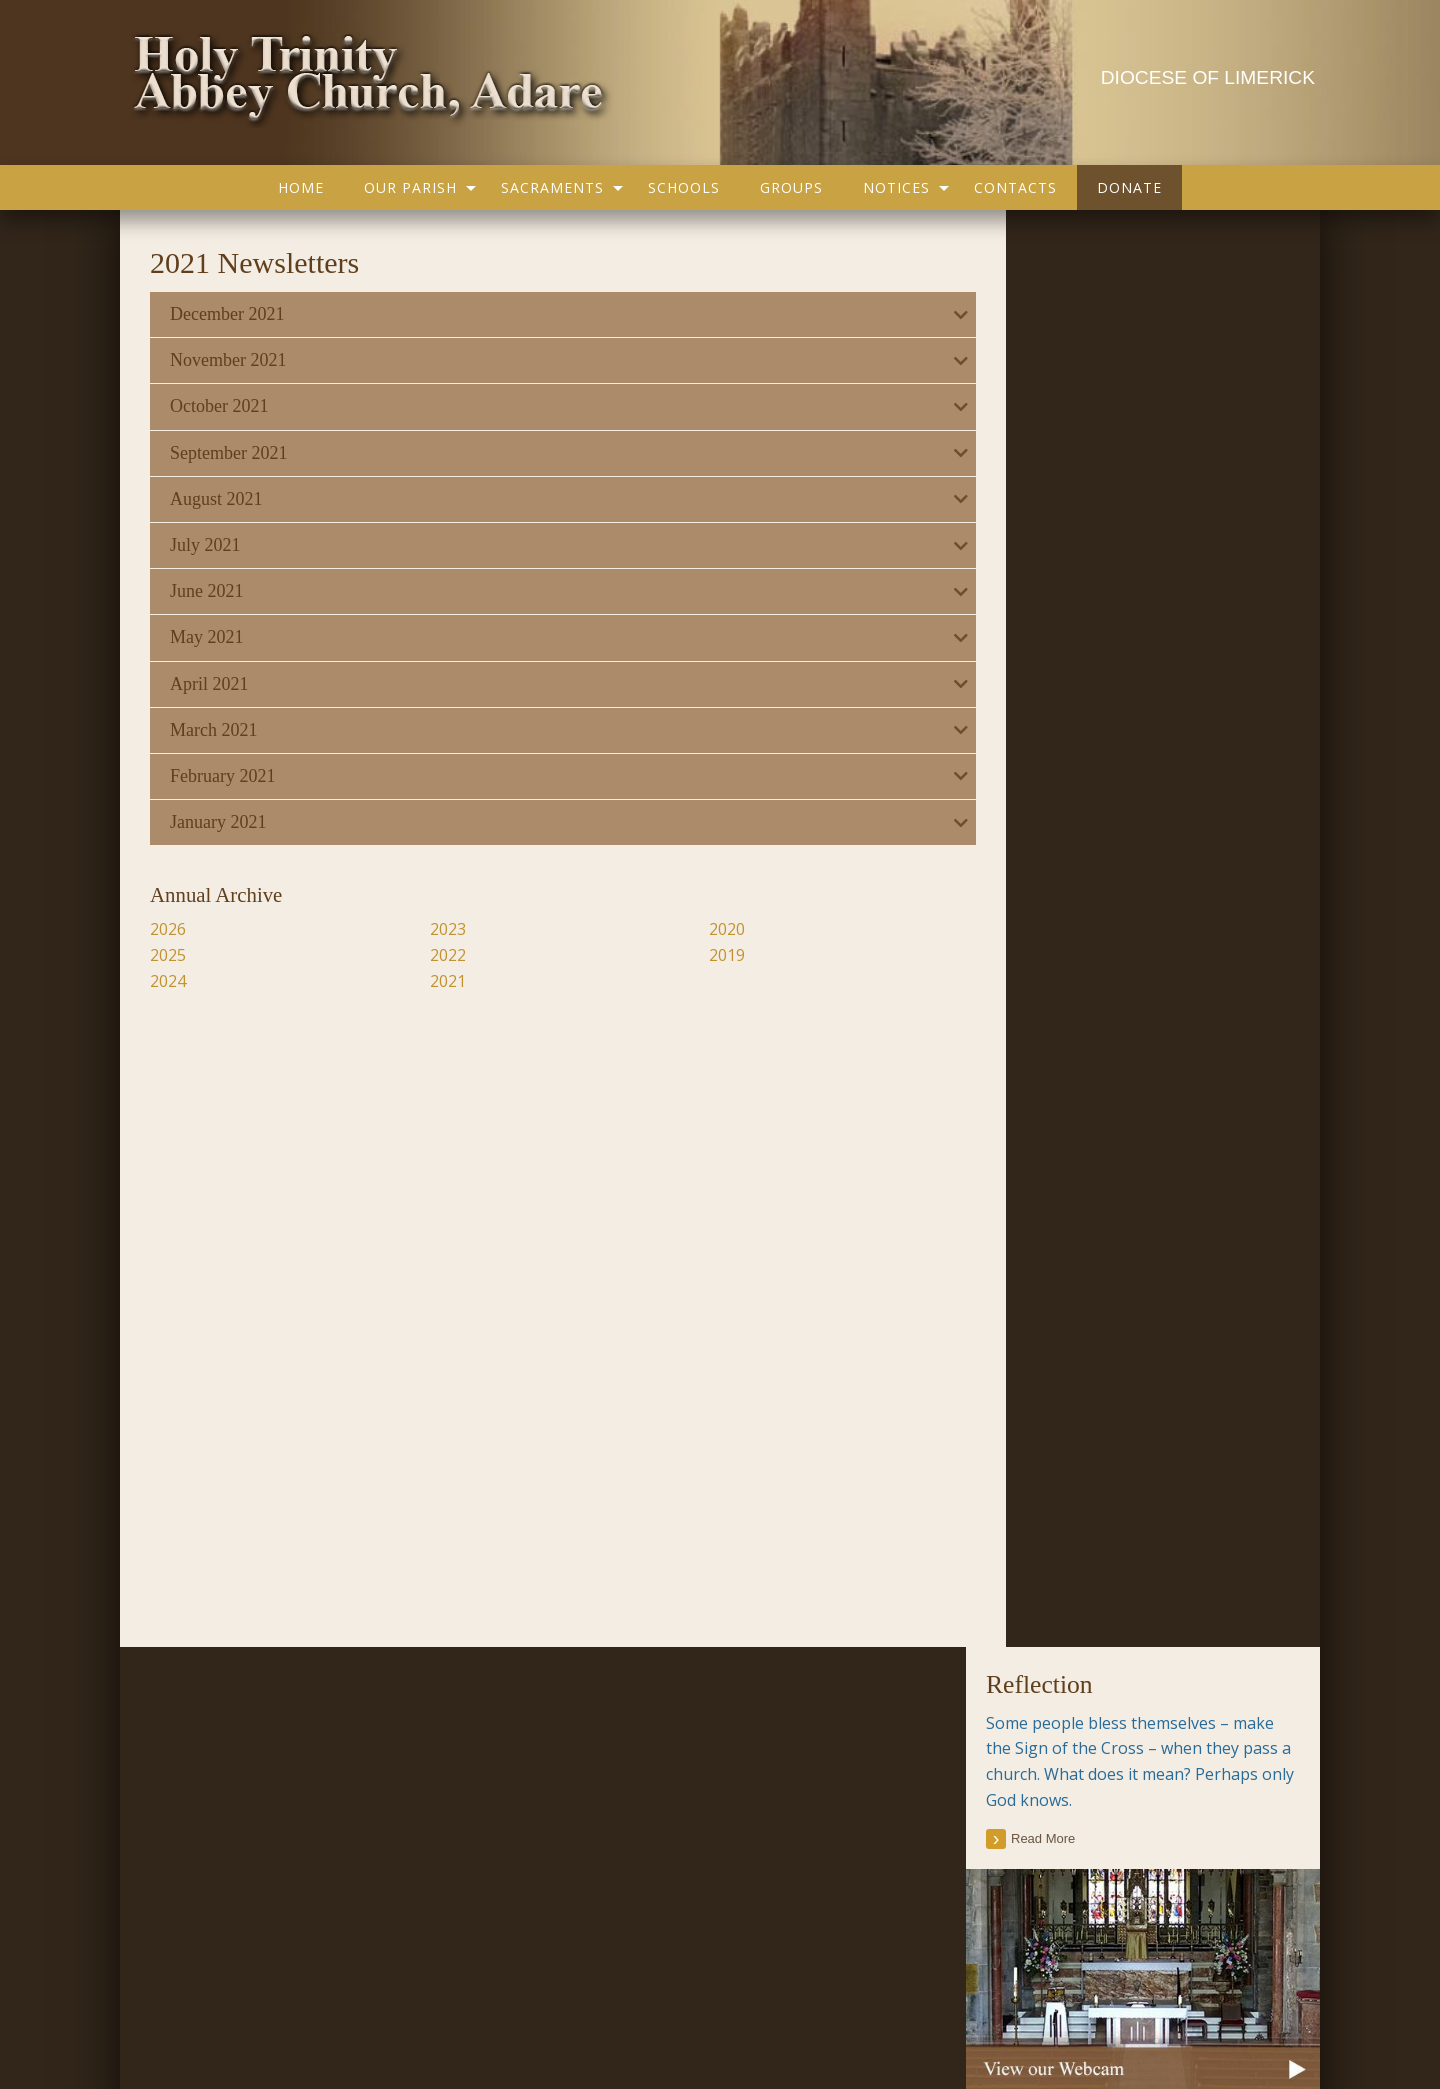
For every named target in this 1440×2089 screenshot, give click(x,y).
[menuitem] (301, 187)
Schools (684, 187)
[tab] (543, 314)
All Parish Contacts (1052, 1408)
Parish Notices (197, 1801)
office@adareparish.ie (502, 2022)
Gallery (574, 1967)
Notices (896, 187)
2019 (700, 955)
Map (633, 1967)
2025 (170, 955)
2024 (170, 981)
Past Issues (1205, 1102)
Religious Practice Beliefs (650, 1883)
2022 (435, 955)
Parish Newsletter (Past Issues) (253, 1761)
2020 (700, 929)
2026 (170, 929)
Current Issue (1121, 1102)
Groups (791, 187)
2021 (435, 981)
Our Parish (410, 187)
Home (301, 187)
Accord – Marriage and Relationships (689, 1720)
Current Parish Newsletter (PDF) (256, 1720)
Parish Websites (1000, 2022)
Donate (1129, 187)
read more (1043, 401)
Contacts (1015, 187)
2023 (435, 929)
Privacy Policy (199, 2022)
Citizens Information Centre (658, 1761)
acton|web (1172, 2022)
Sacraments (552, 187)
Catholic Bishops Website (652, 1842)
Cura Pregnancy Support (648, 1801)
